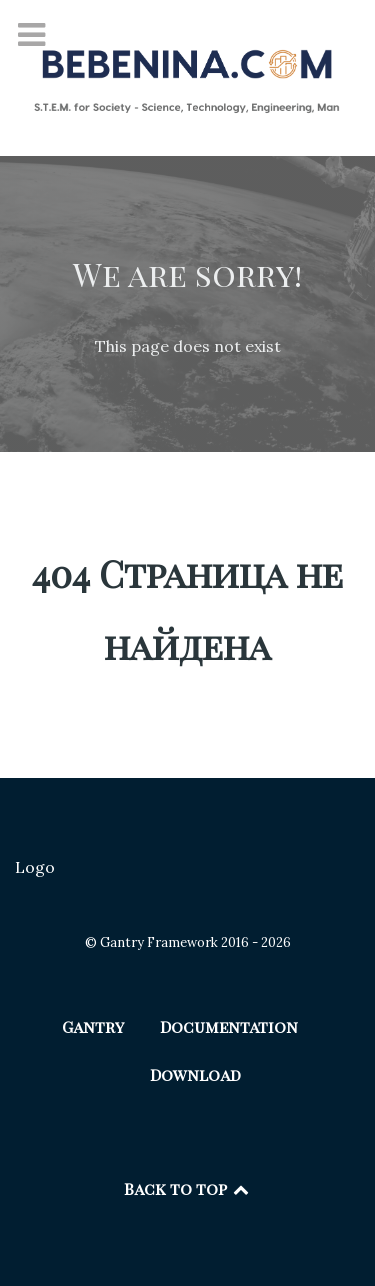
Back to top (188, 1188)
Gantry (93, 1026)
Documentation (229, 1026)
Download (195, 1074)
